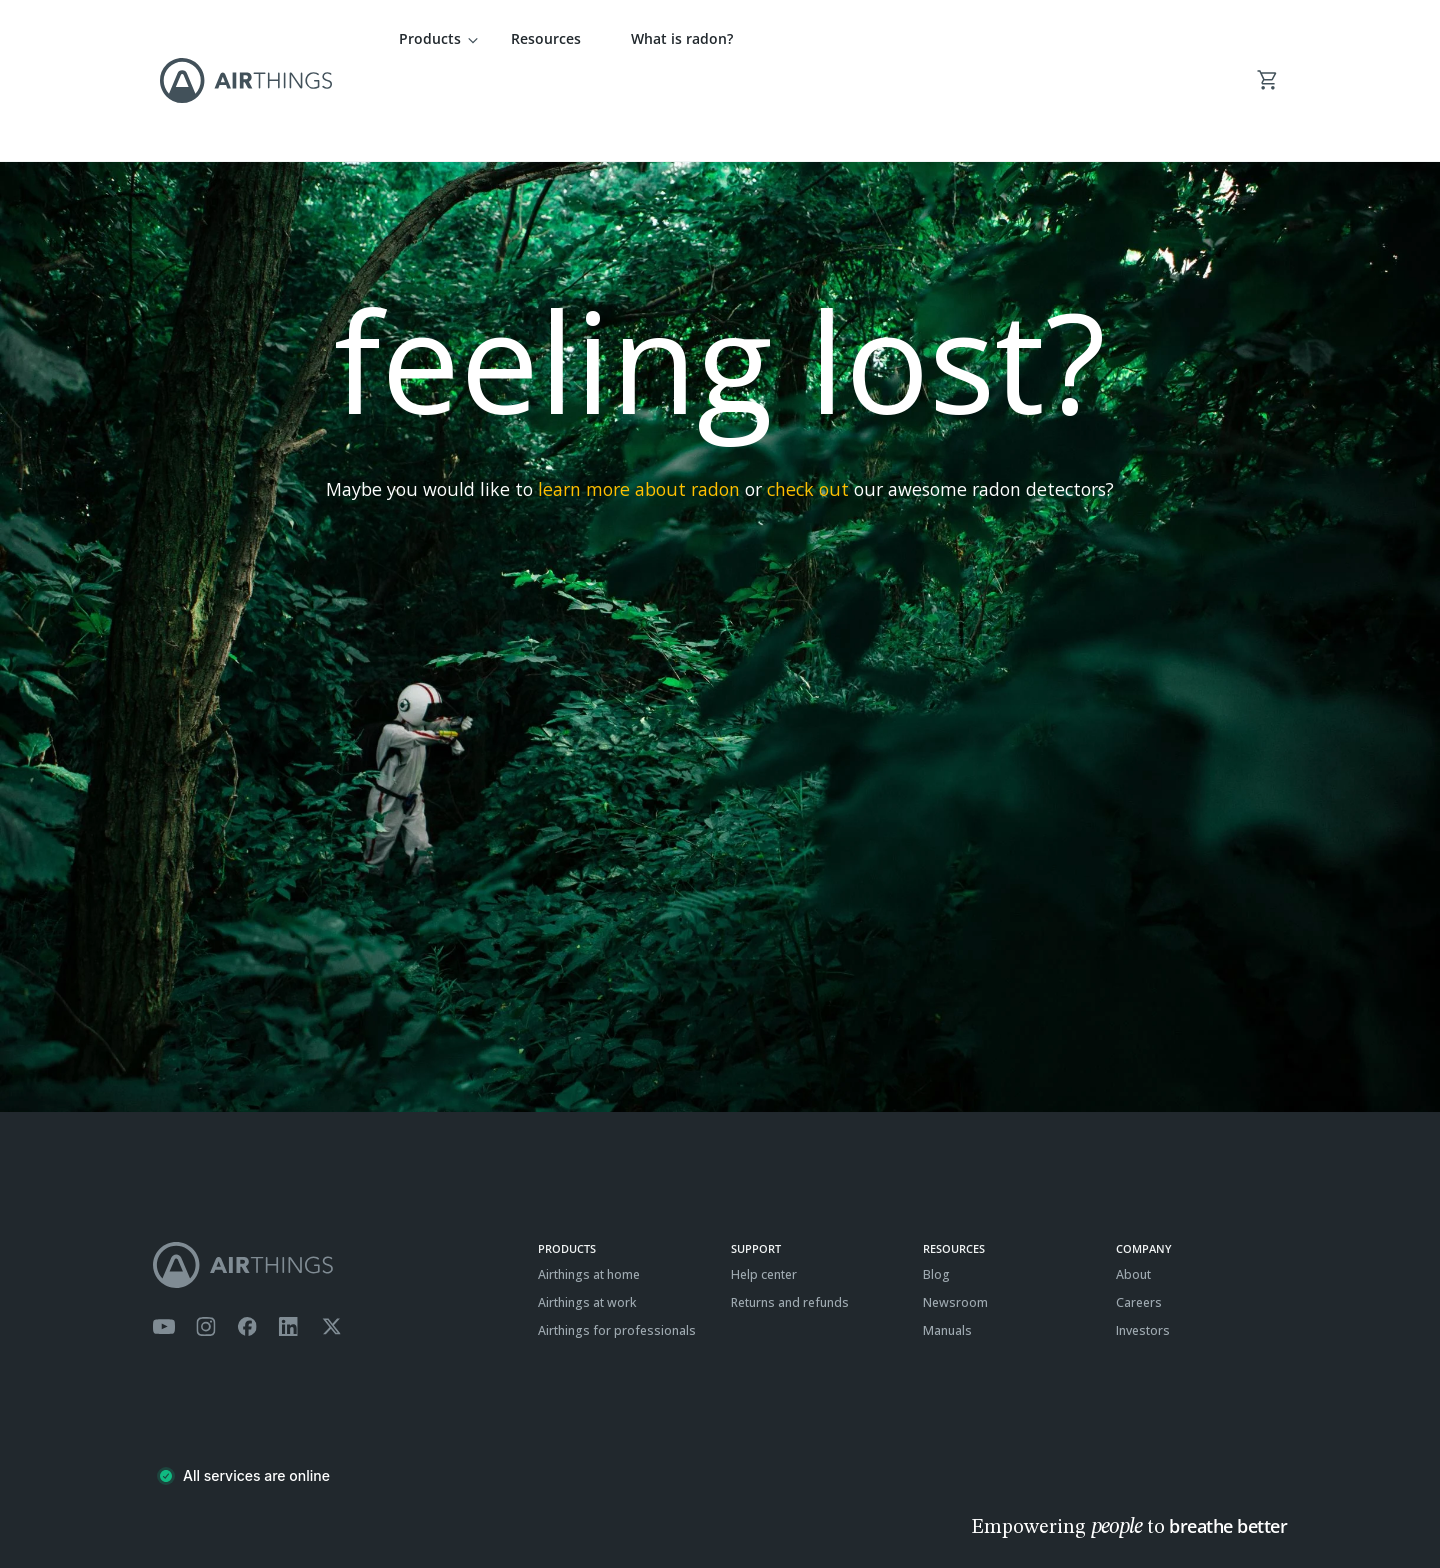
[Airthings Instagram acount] (206, 1245)
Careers (1139, 1219)
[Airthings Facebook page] (247, 1245)
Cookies (280, 1503)
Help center (764, 1192)
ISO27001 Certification (376, 1503)
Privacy (222, 1503)
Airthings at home (589, 1192)
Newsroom (955, 1219)
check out (808, 407)
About (1133, 1192)
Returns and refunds (790, 1219)
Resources (546, 38)
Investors (1143, 1247)
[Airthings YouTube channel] (164, 1245)
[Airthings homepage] (335, 1182)
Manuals (947, 1247)
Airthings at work (587, 1219)
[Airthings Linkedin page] (289, 1245)
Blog (936, 1192)
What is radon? (682, 38)
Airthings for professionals (617, 1247)
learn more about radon (639, 407)
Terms (170, 1503)
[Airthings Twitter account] (331, 1245)
